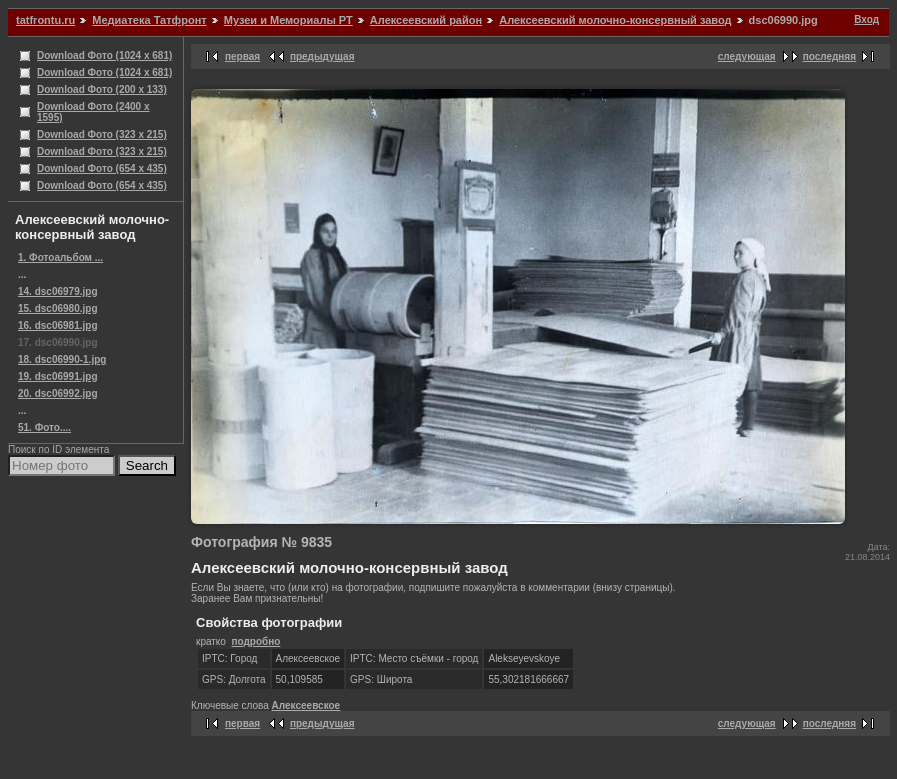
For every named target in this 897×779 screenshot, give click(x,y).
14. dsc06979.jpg (58, 291)
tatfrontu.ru (45, 20)
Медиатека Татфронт (149, 20)
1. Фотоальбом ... (60, 257)
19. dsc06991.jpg (58, 376)
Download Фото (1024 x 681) (104, 55)
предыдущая (322, 56)
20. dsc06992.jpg (58, 393)
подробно (255, 641)
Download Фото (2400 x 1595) (93, 112)
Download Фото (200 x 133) (102, 89)
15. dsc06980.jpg (58, 308)
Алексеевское (306, 705)
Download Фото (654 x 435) (102, 168)
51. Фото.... (44, 427)
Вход (866, 19)
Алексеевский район (426, 20)
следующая (747, 56)
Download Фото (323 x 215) (102, 134)
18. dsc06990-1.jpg (62, 359)
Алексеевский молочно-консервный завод (615, 20)
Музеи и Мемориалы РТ (288, 20)
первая (242, 56)
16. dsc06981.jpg (58, 325)
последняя (829, 56)
